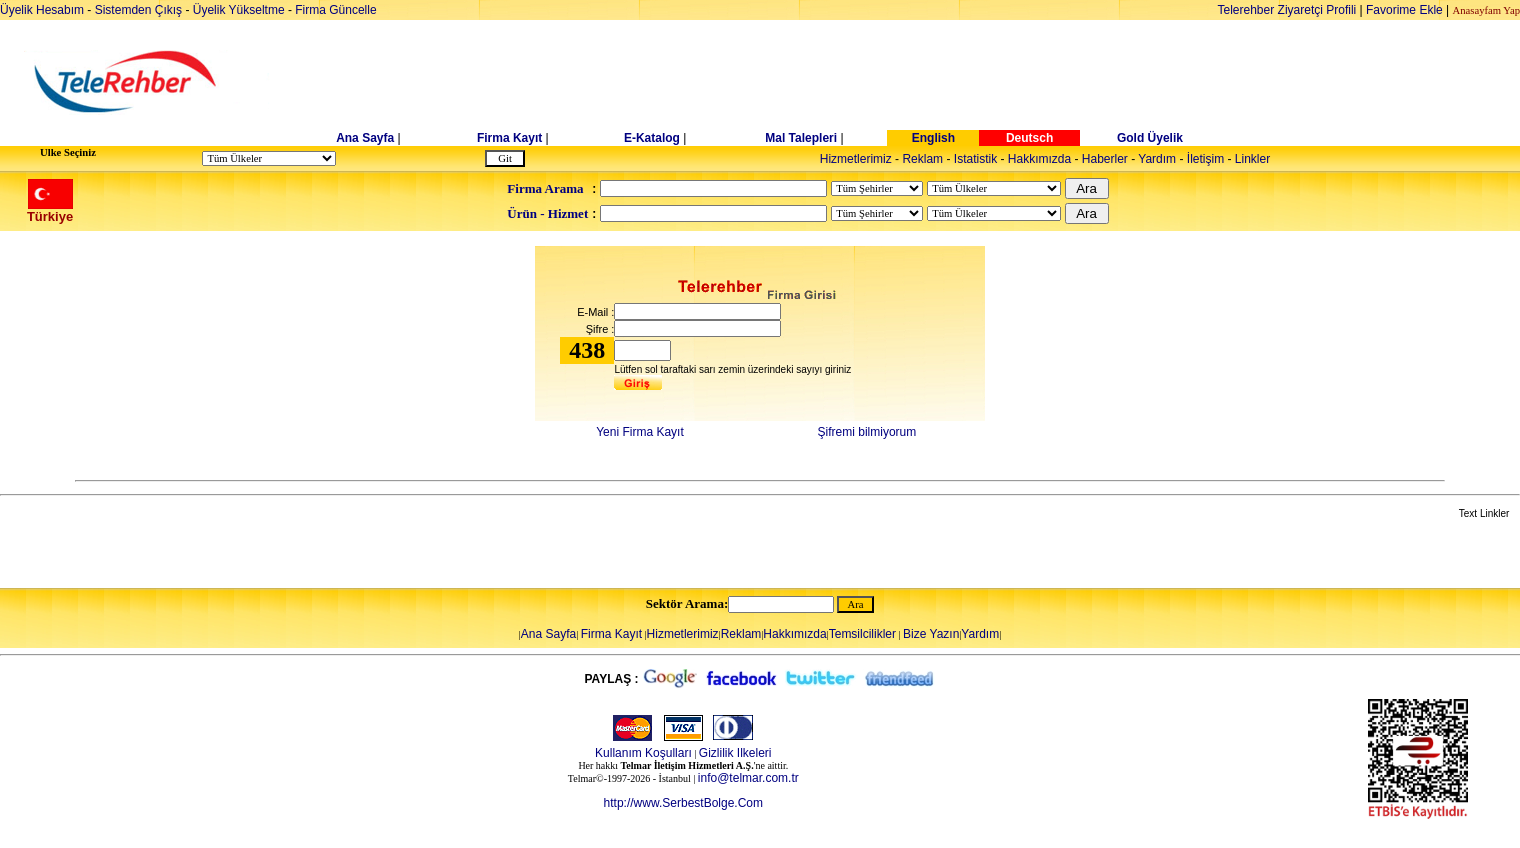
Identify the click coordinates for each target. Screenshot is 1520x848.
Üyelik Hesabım (42, 10)
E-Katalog (652, 138)
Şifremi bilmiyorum (867, 432)
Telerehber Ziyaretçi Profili (1287, 10)
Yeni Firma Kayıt (640, 432)
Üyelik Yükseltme (239, 10)
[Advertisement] (914, 82)
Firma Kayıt (509, 138)
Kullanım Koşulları (643, 753)
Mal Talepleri (801, 138)
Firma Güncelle (335, 10)
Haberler (1105, 159)
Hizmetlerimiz (856, 159)
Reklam (922, 159)
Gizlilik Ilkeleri (735, 753)
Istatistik (975, 159)
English (933, 138)
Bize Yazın (931, 634)
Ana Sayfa (365, 138)
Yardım (1157, 159)
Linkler (1252, 159)
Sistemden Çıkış (138, 10)
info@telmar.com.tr (748, 778)
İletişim (1205, 159)
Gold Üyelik (1150, 138)
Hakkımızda (1039, 159)
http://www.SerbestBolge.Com (683, 803)
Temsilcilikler (862, 634)
